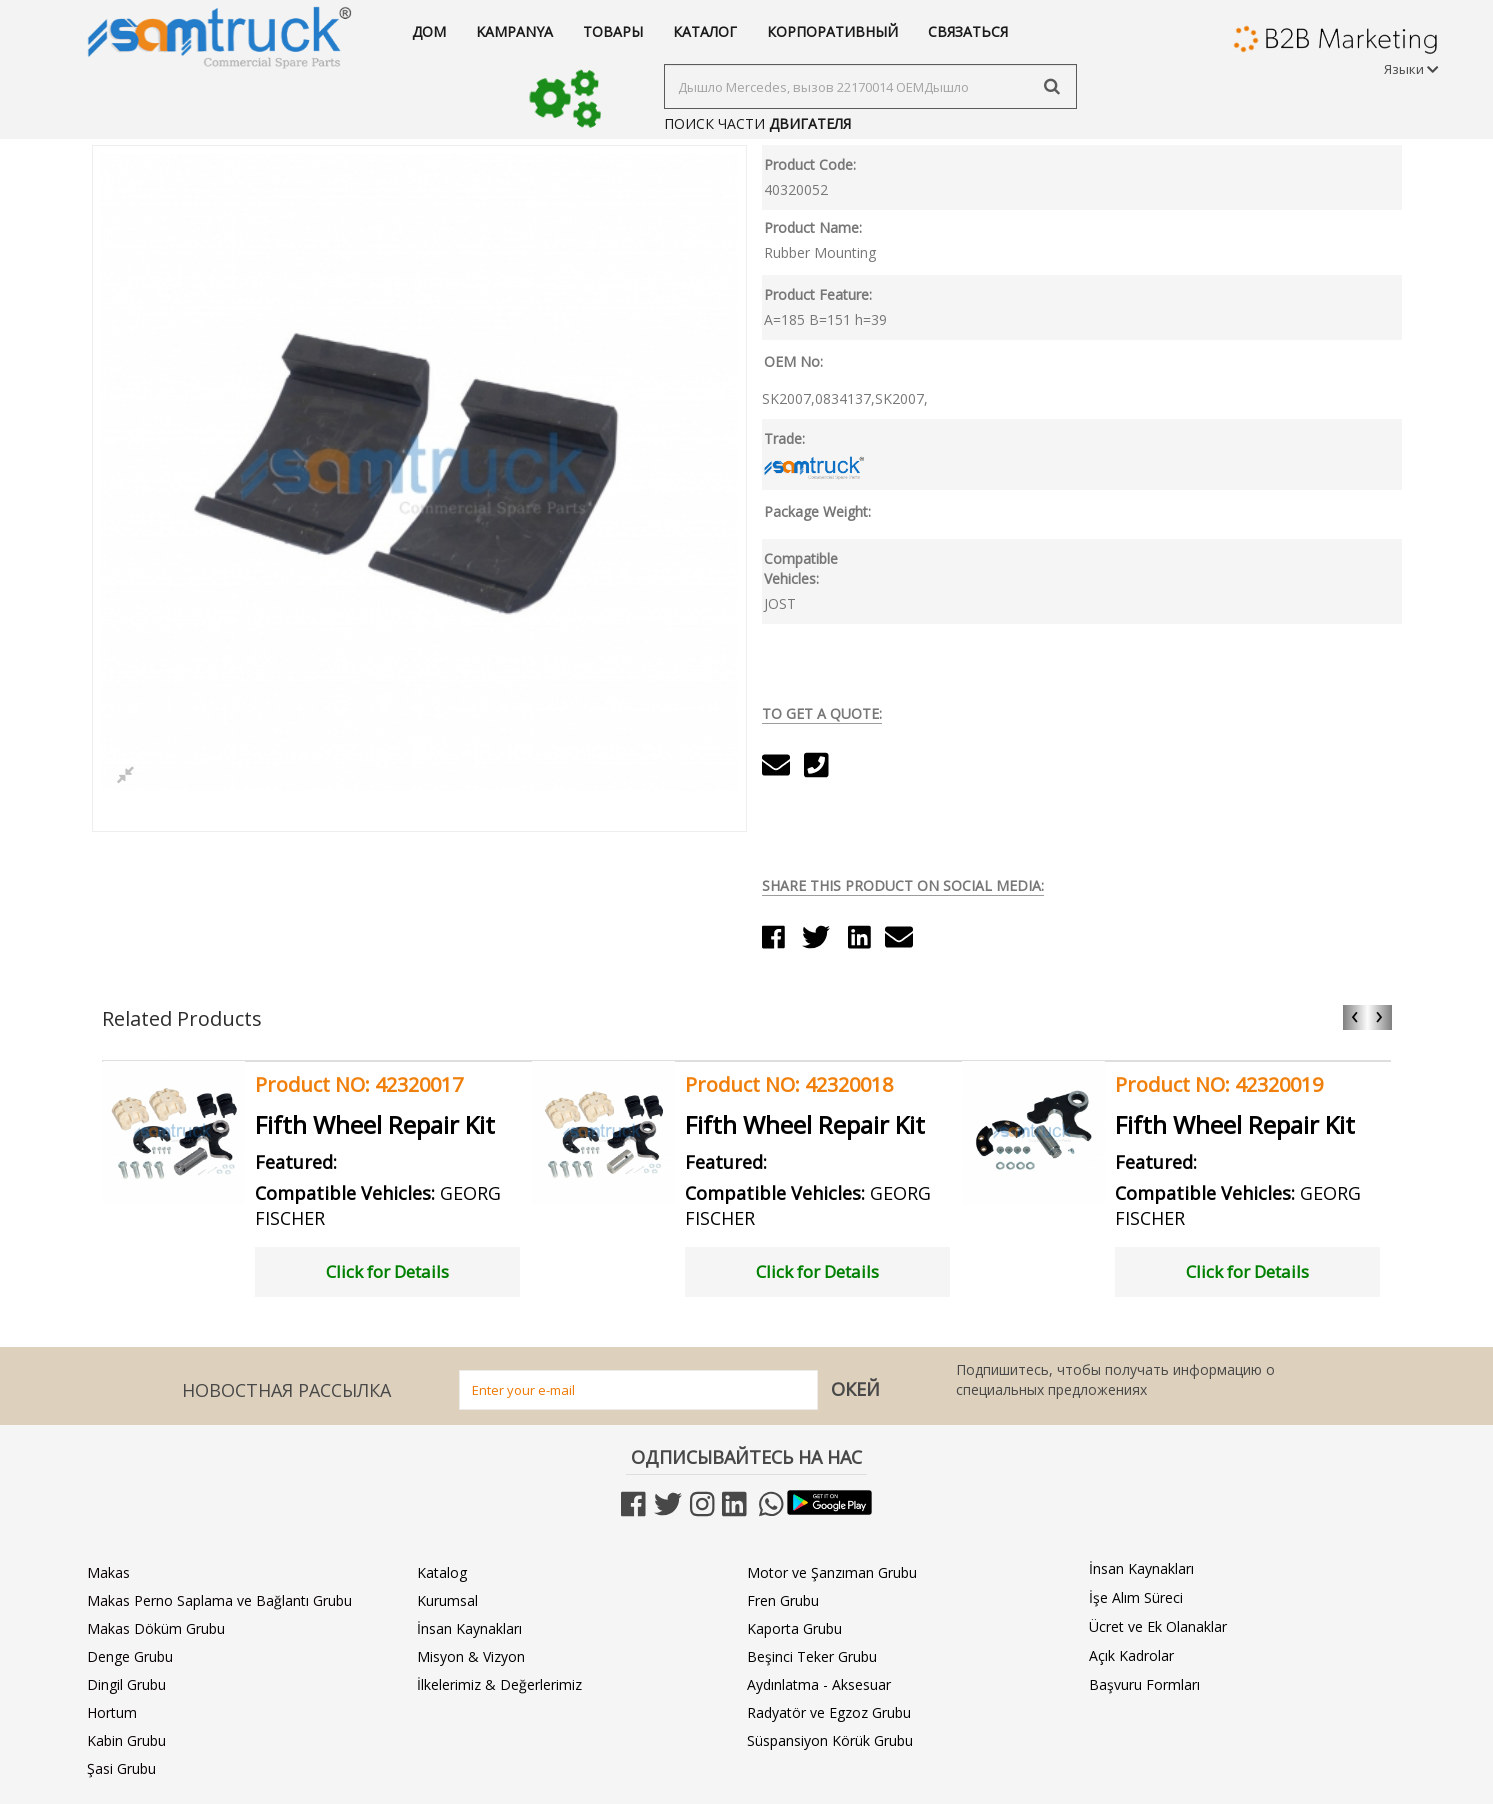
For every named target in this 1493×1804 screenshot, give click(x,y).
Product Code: (810, 164)
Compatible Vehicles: (801, 568)
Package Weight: (817, 511)
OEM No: (793, 361)
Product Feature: (818, 294)
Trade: (784, 438)
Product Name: (813, 227)
